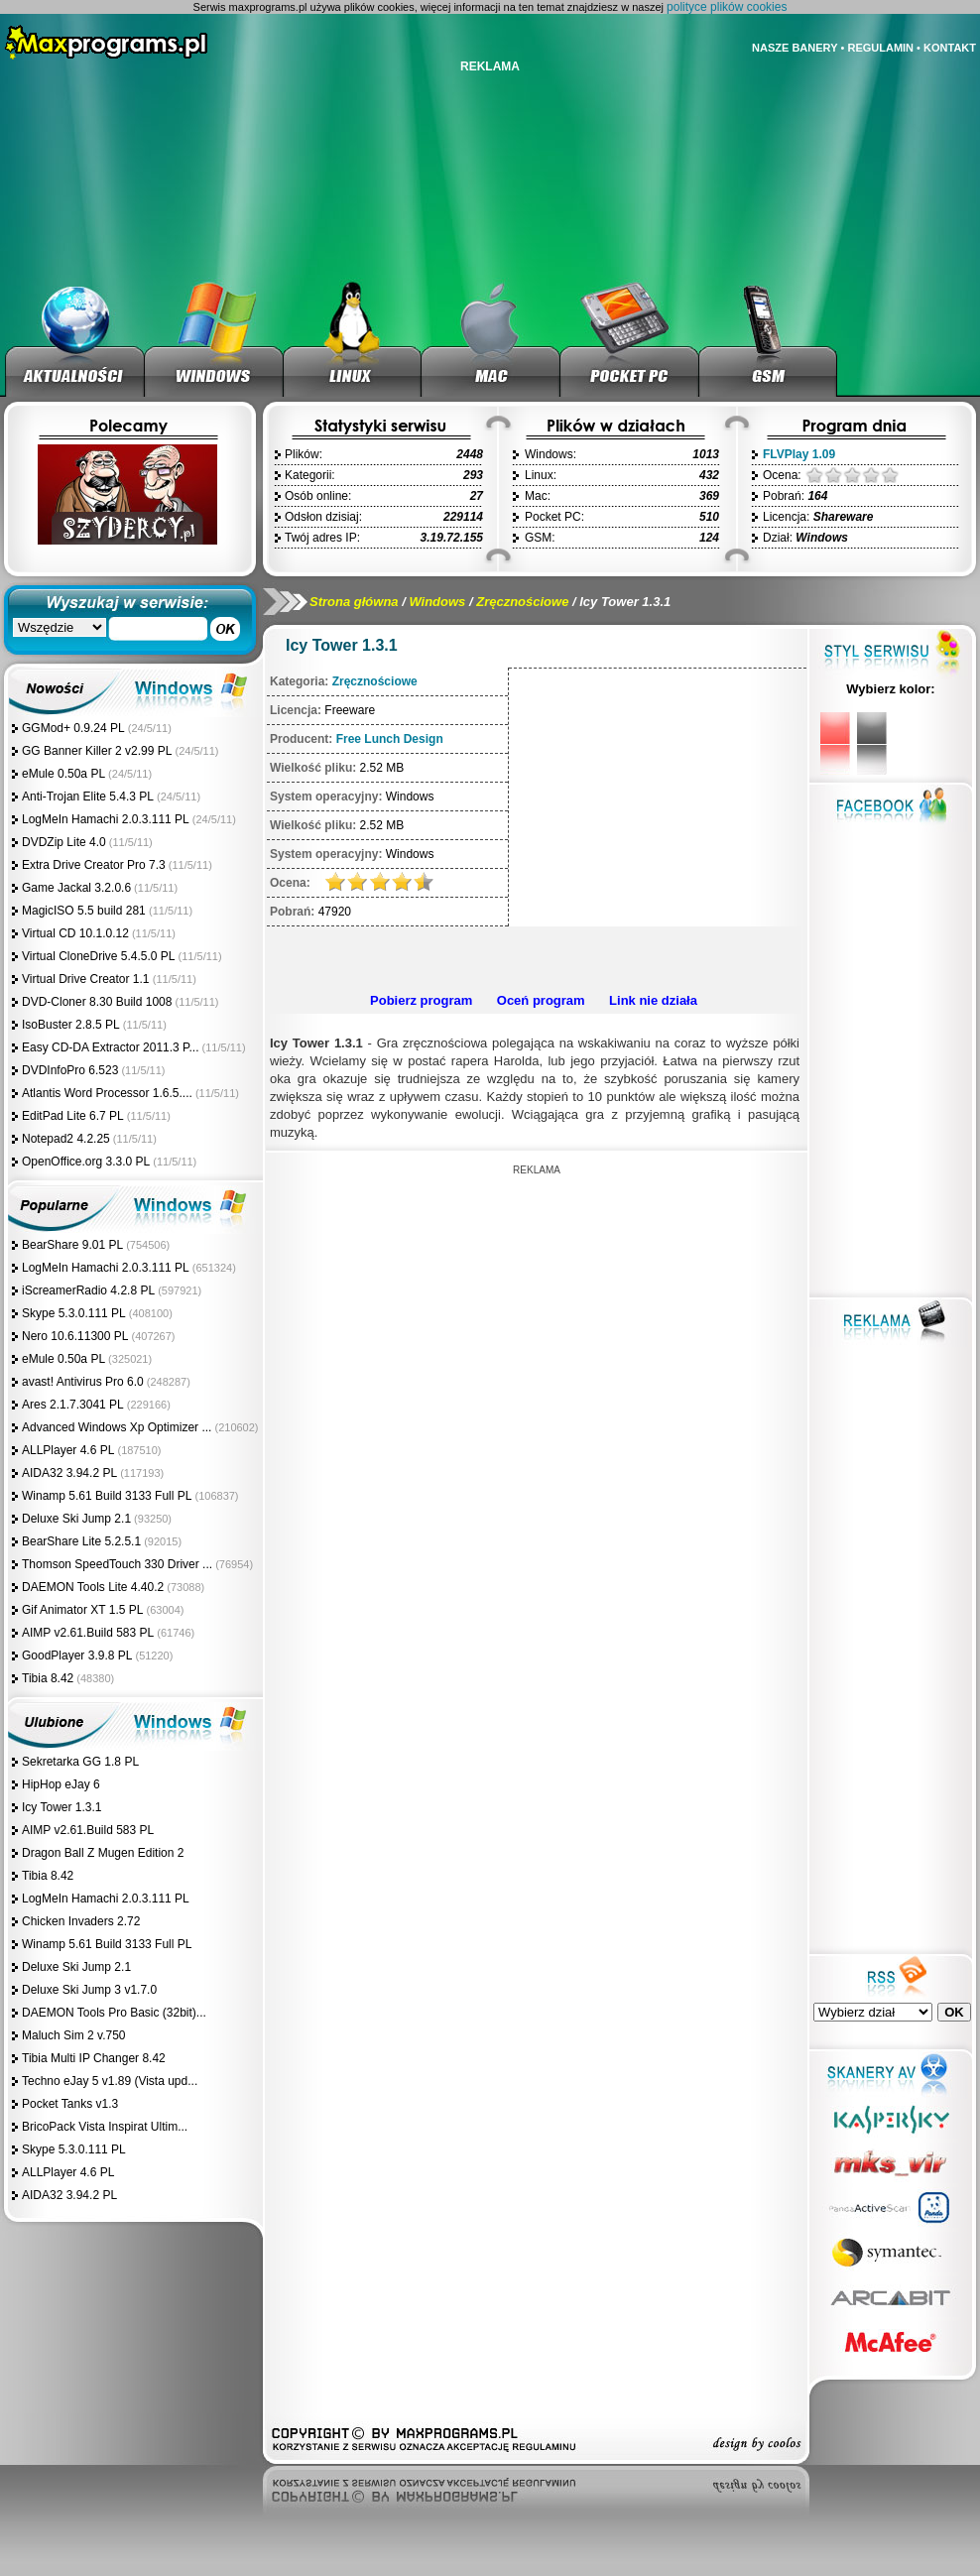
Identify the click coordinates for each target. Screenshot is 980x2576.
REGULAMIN (880, 48)
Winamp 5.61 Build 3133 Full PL (106, 1496)
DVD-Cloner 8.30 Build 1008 (97, 1002)
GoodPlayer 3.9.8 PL (77, 1655)
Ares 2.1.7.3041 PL (73, 1404)
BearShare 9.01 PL (72, 1245)
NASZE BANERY (794, 48)
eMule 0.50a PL (63, 774)
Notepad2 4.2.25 (66, 1139)
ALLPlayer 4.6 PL (68, 1450)
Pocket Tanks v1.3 (70, 2104)
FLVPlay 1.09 (799, 454)
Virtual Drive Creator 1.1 (87, 979)
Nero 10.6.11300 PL (75, 1336)
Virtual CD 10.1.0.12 (75, 933)
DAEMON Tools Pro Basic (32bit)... (114, 2013)
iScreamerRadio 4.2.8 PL (88, 1290)
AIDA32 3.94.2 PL (69, 1473)
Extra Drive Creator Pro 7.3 (94, 865)
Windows (437, 601)
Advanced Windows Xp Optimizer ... (116, 1427)
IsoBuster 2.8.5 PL (71, 1025)
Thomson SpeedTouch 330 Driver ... (117, 1564)
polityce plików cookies (727, 7)
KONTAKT (949, 48)
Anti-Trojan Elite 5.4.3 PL (88, 796)
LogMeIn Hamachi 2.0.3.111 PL (105, 819)
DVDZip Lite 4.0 (64, 842)
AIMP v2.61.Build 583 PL (88, 1633)
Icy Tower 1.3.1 (61, 1807)
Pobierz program (421, 1000)
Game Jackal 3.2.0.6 (76, 888)
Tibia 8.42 (47, 1678)
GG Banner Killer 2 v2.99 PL (97, 751)
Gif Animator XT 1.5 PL (83, 1610)
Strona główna (354, 601)
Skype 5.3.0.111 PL (74, 1313)
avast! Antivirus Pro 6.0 (83, 1382)
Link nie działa (653, 1000)
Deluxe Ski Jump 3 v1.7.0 (89, 1990)
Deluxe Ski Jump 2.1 (76, 1519)
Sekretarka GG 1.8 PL (80, 1762)
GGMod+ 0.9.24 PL (73, 728)
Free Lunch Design (389, 739)
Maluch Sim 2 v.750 (74, 2035)
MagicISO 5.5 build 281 (85, 911)
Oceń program (541, 1000)
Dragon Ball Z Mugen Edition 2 (103, 1853)
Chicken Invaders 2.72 (81, 1921)
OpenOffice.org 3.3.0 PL (86, 1161)
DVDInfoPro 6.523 (70, 1070)
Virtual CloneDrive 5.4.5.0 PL (99, 956)
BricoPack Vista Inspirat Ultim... (104, 2127)
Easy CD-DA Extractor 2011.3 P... (110, 1047)
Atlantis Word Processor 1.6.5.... (107, 1093)
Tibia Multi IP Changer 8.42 (94, 2058)
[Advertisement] (536, 1304)
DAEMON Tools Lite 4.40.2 (93, 1587)
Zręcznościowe (522, 601)
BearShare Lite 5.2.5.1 (81, 1541)
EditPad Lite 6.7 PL (73, 1116)
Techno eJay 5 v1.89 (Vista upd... (109, 2081)
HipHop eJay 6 (61, 1784)
